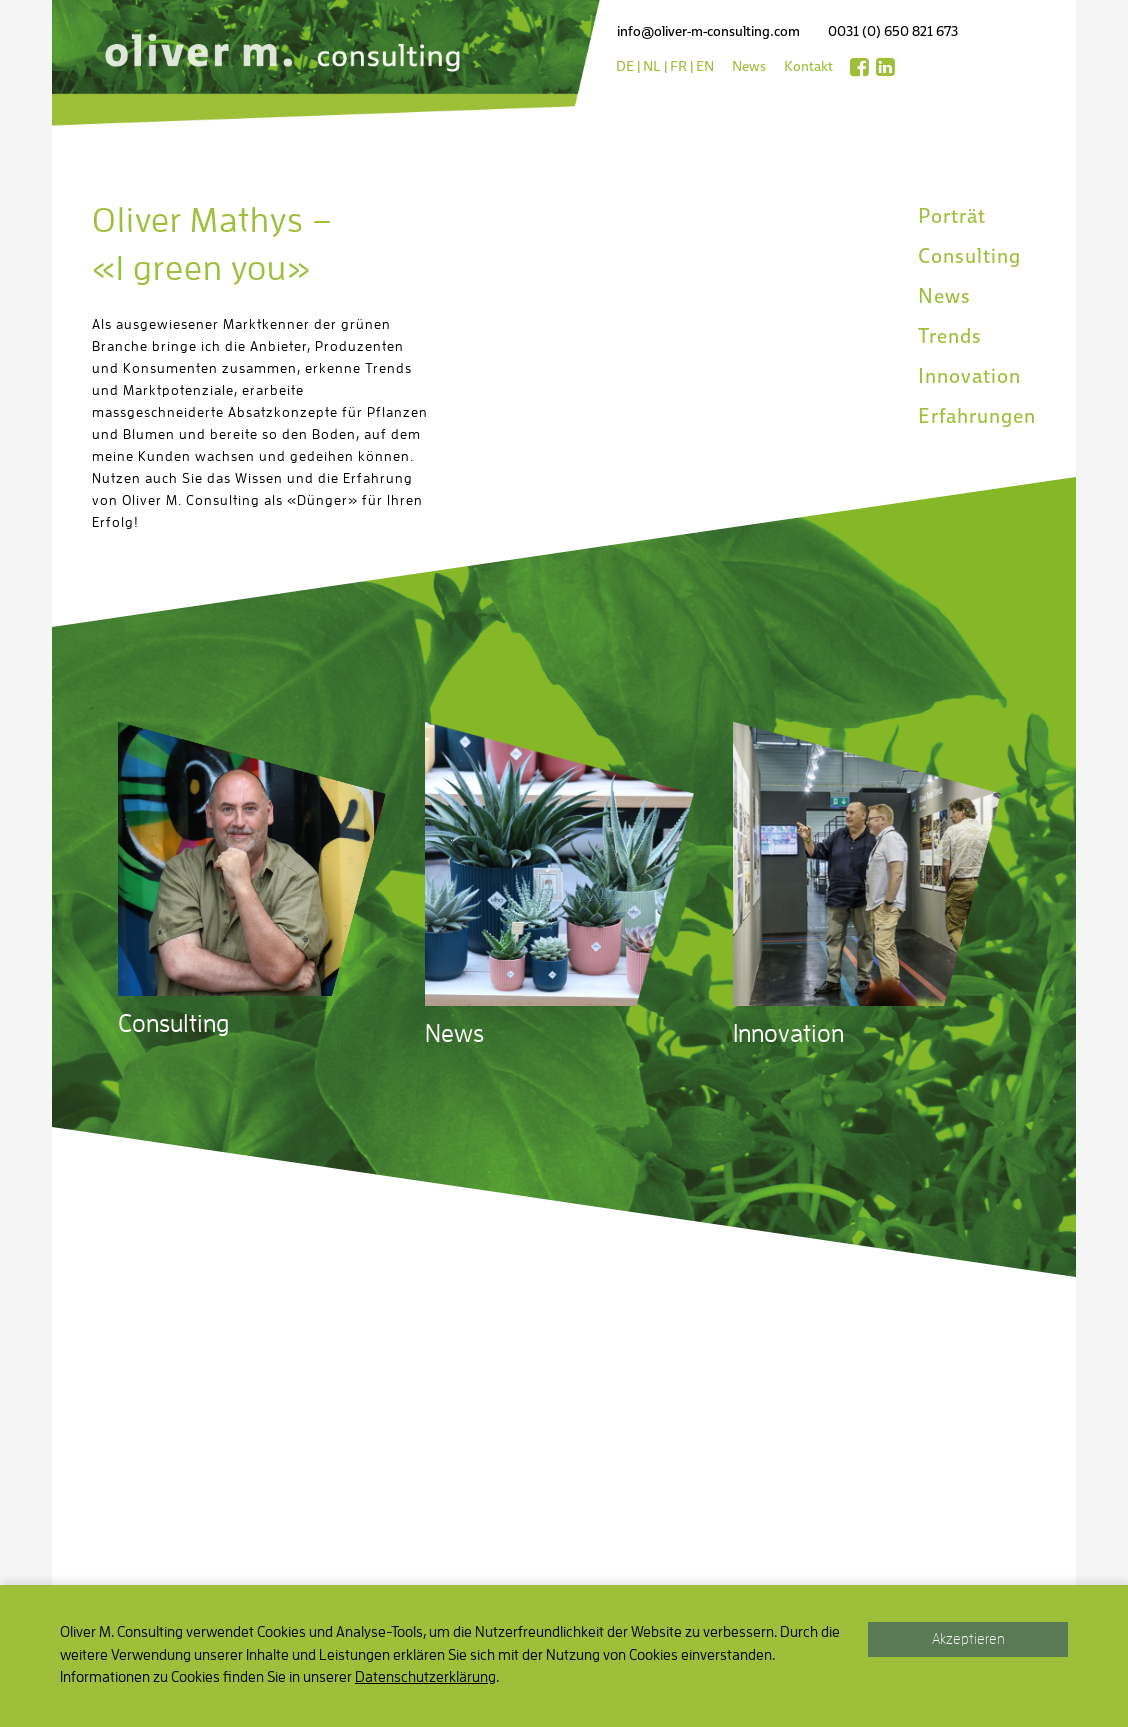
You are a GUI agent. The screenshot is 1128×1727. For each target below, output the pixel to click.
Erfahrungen (977, 416)
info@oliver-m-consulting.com (708, 31)
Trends (950, 336)
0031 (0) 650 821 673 (893, 31)
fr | (681, 66)
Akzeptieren (968, 1639)
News (749, 66)
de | (628, 66)
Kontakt (808, 66)
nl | (655, 66)
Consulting (969, 256)
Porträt (952, 216)
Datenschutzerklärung (425, 1677)
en (705, 66)
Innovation (969, 376)
